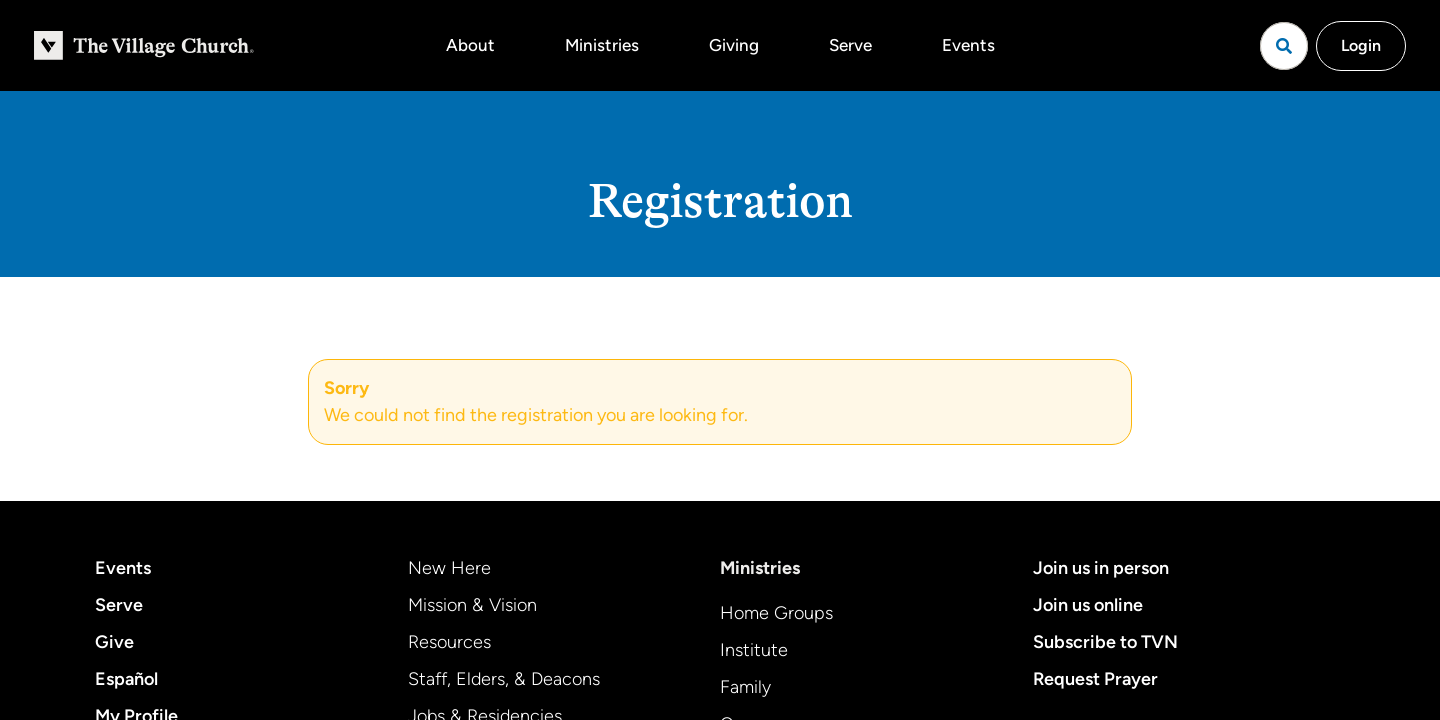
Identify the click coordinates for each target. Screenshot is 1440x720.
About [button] (470, 45)
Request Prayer (1095, 679)
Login (1361, 45)
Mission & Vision (472, 605)
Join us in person (1101, 568)
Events (968, 45)
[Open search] (1284, 46)
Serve (850, 45)
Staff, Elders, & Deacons (504, 679)
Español (126, 679)
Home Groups (776, 613)
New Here (449, 568)
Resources (449, 642)
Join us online (1088, 605)
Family (745, 687)
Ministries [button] (602, 45)
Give (114, 642)
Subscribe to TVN (1105, 642)
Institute (754, 650)
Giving (734, 45)
